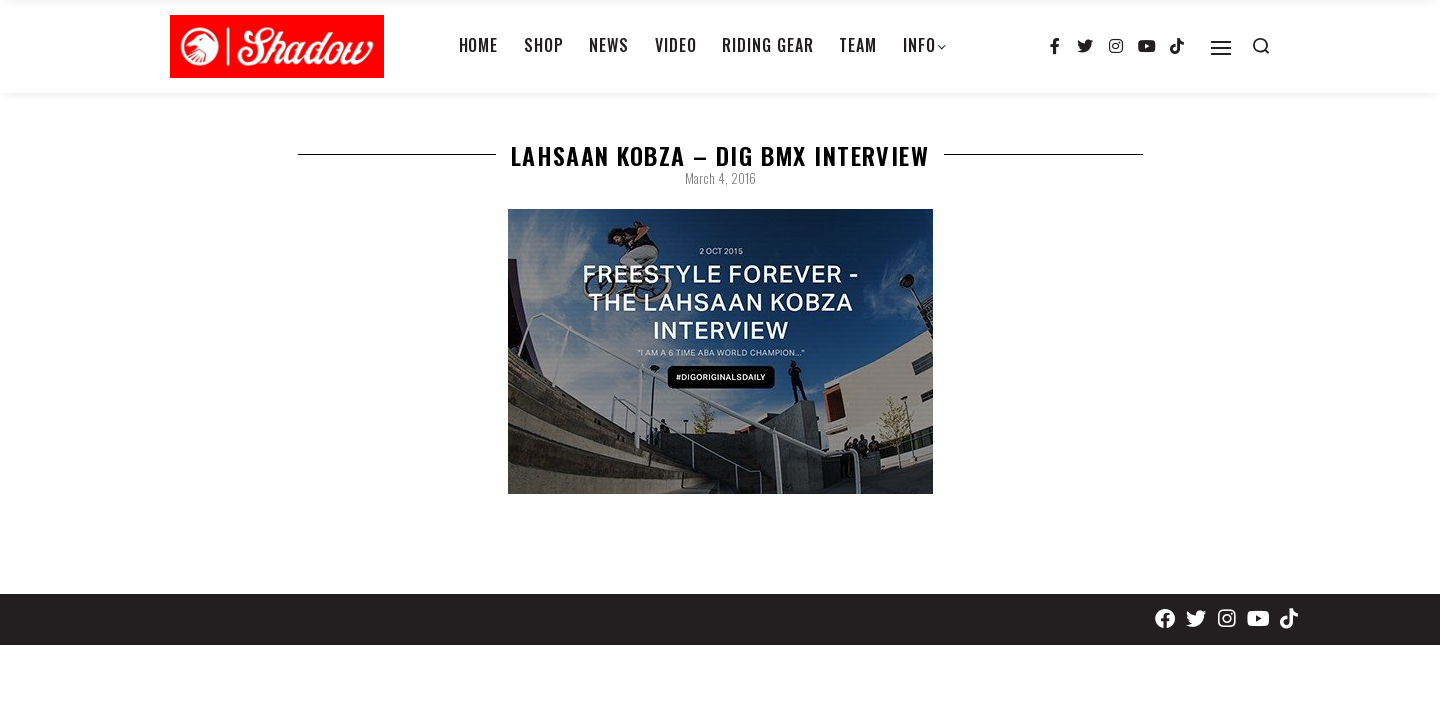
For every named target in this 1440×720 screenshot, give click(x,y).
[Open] (1221, 48)
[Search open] (1261, 46)
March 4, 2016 (720, 178)
